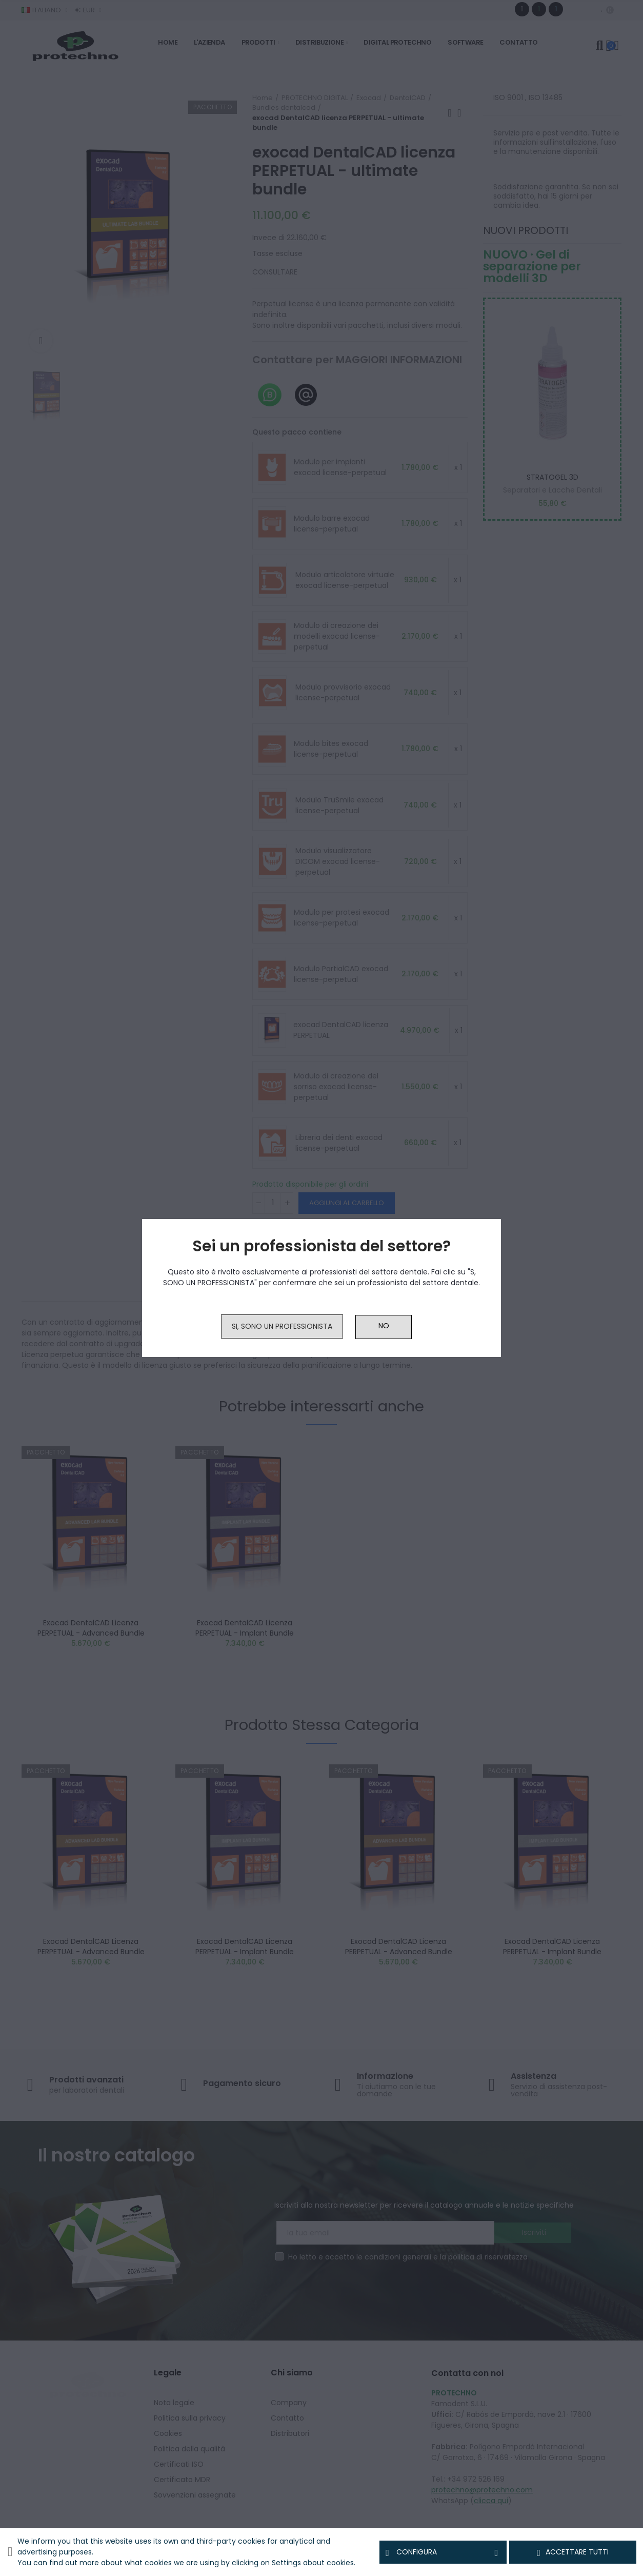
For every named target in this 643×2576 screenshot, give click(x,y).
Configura (443, 2552)
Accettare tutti (573, 2552)
